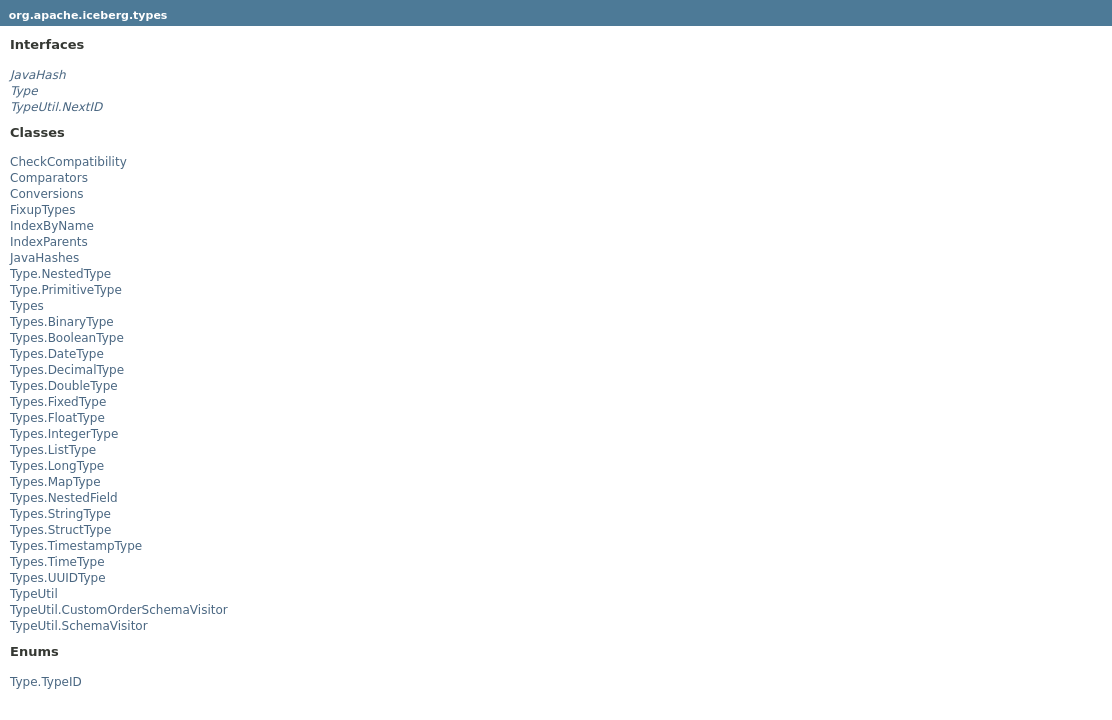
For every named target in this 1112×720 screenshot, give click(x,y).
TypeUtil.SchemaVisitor (79, 626)
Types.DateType (57, 354)
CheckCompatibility (68, 162)
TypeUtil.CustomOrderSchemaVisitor (119, 610)
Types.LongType (57, 466)
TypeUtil (34, 594)
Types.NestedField (64, 498)
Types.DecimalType (67, 370)
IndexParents (49, 242)
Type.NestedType (60, 274)
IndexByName (52, 226)
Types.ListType (53, 450)
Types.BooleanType (67, 338)
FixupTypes (43, 210)
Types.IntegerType (64, 434)
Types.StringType (60, 514)
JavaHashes (44, 258)
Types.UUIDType (58, 578)
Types (27, 306)
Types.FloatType (57, 418)
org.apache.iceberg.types (88, 15)
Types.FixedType (58, 402)
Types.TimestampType (76, 546)
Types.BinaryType (62, 322)
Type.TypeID (46, 682)
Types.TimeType (57, 562)
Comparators (49, 178)
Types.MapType (55, 482)
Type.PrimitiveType (66, 290)
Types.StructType (60, 530)
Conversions (47, 194)
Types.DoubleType (64, 386)
